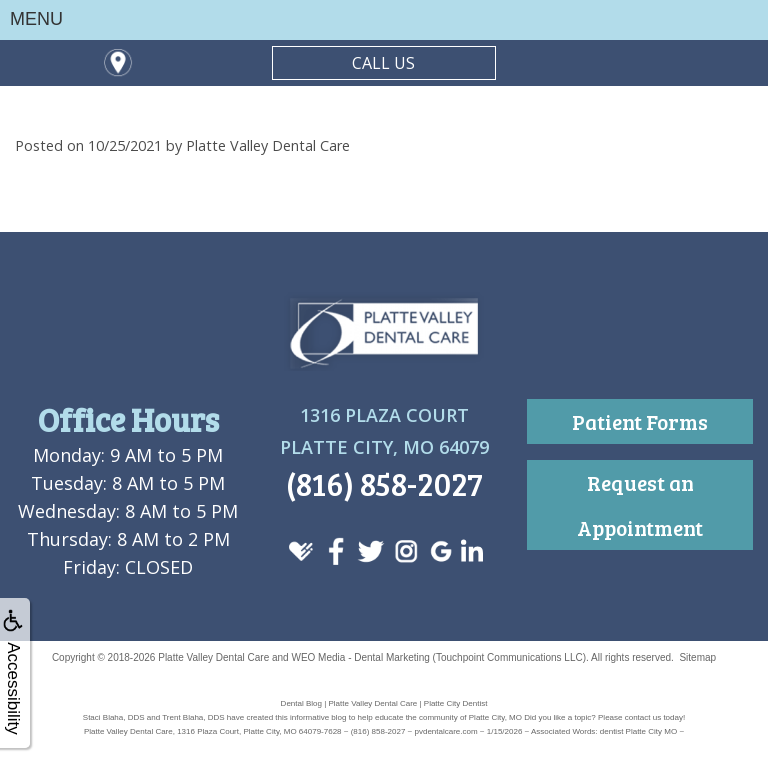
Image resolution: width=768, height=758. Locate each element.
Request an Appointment (640, 505)
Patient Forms (640, 421)
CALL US (383, 63)
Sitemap (697, 657)
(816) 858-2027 (384, 483)
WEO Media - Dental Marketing (360, 657)
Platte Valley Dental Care (213, 657)
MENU (36, 19)
